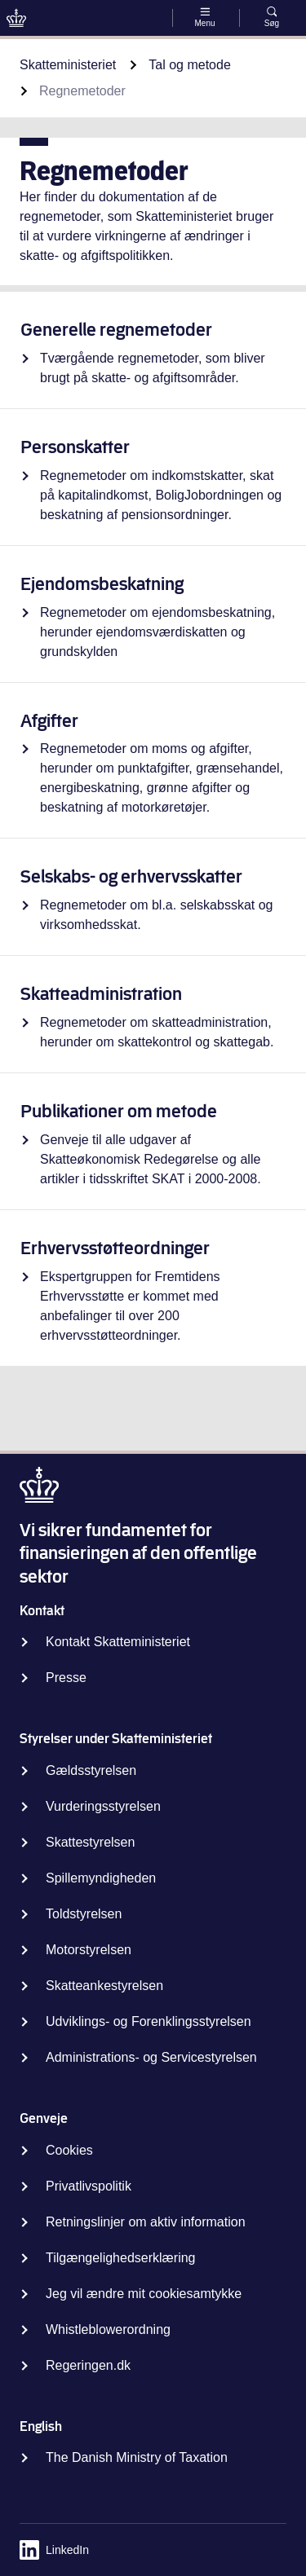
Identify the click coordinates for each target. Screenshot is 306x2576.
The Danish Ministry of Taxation (137, 2457)
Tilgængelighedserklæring (121, 2258)
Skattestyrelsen (90, 1842)
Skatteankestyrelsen (104, 1986)
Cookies (69, 2150)
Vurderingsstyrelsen (103, 1806)
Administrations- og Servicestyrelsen (151, 2057)
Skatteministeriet (68, 65)
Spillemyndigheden (101, 1878)
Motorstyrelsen (88, 1950)
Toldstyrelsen (84, 1914)
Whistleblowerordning (108, 2329)
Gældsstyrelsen (91, 1770)
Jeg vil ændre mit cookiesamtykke (144, 2294)
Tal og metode (190, 65)
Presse (66, 1677)
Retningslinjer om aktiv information (146, 2222)
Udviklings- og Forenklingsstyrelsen (148, 2021)
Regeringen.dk (88, 2365)
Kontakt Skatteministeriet (118, 1642)
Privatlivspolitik (88, 2186)
